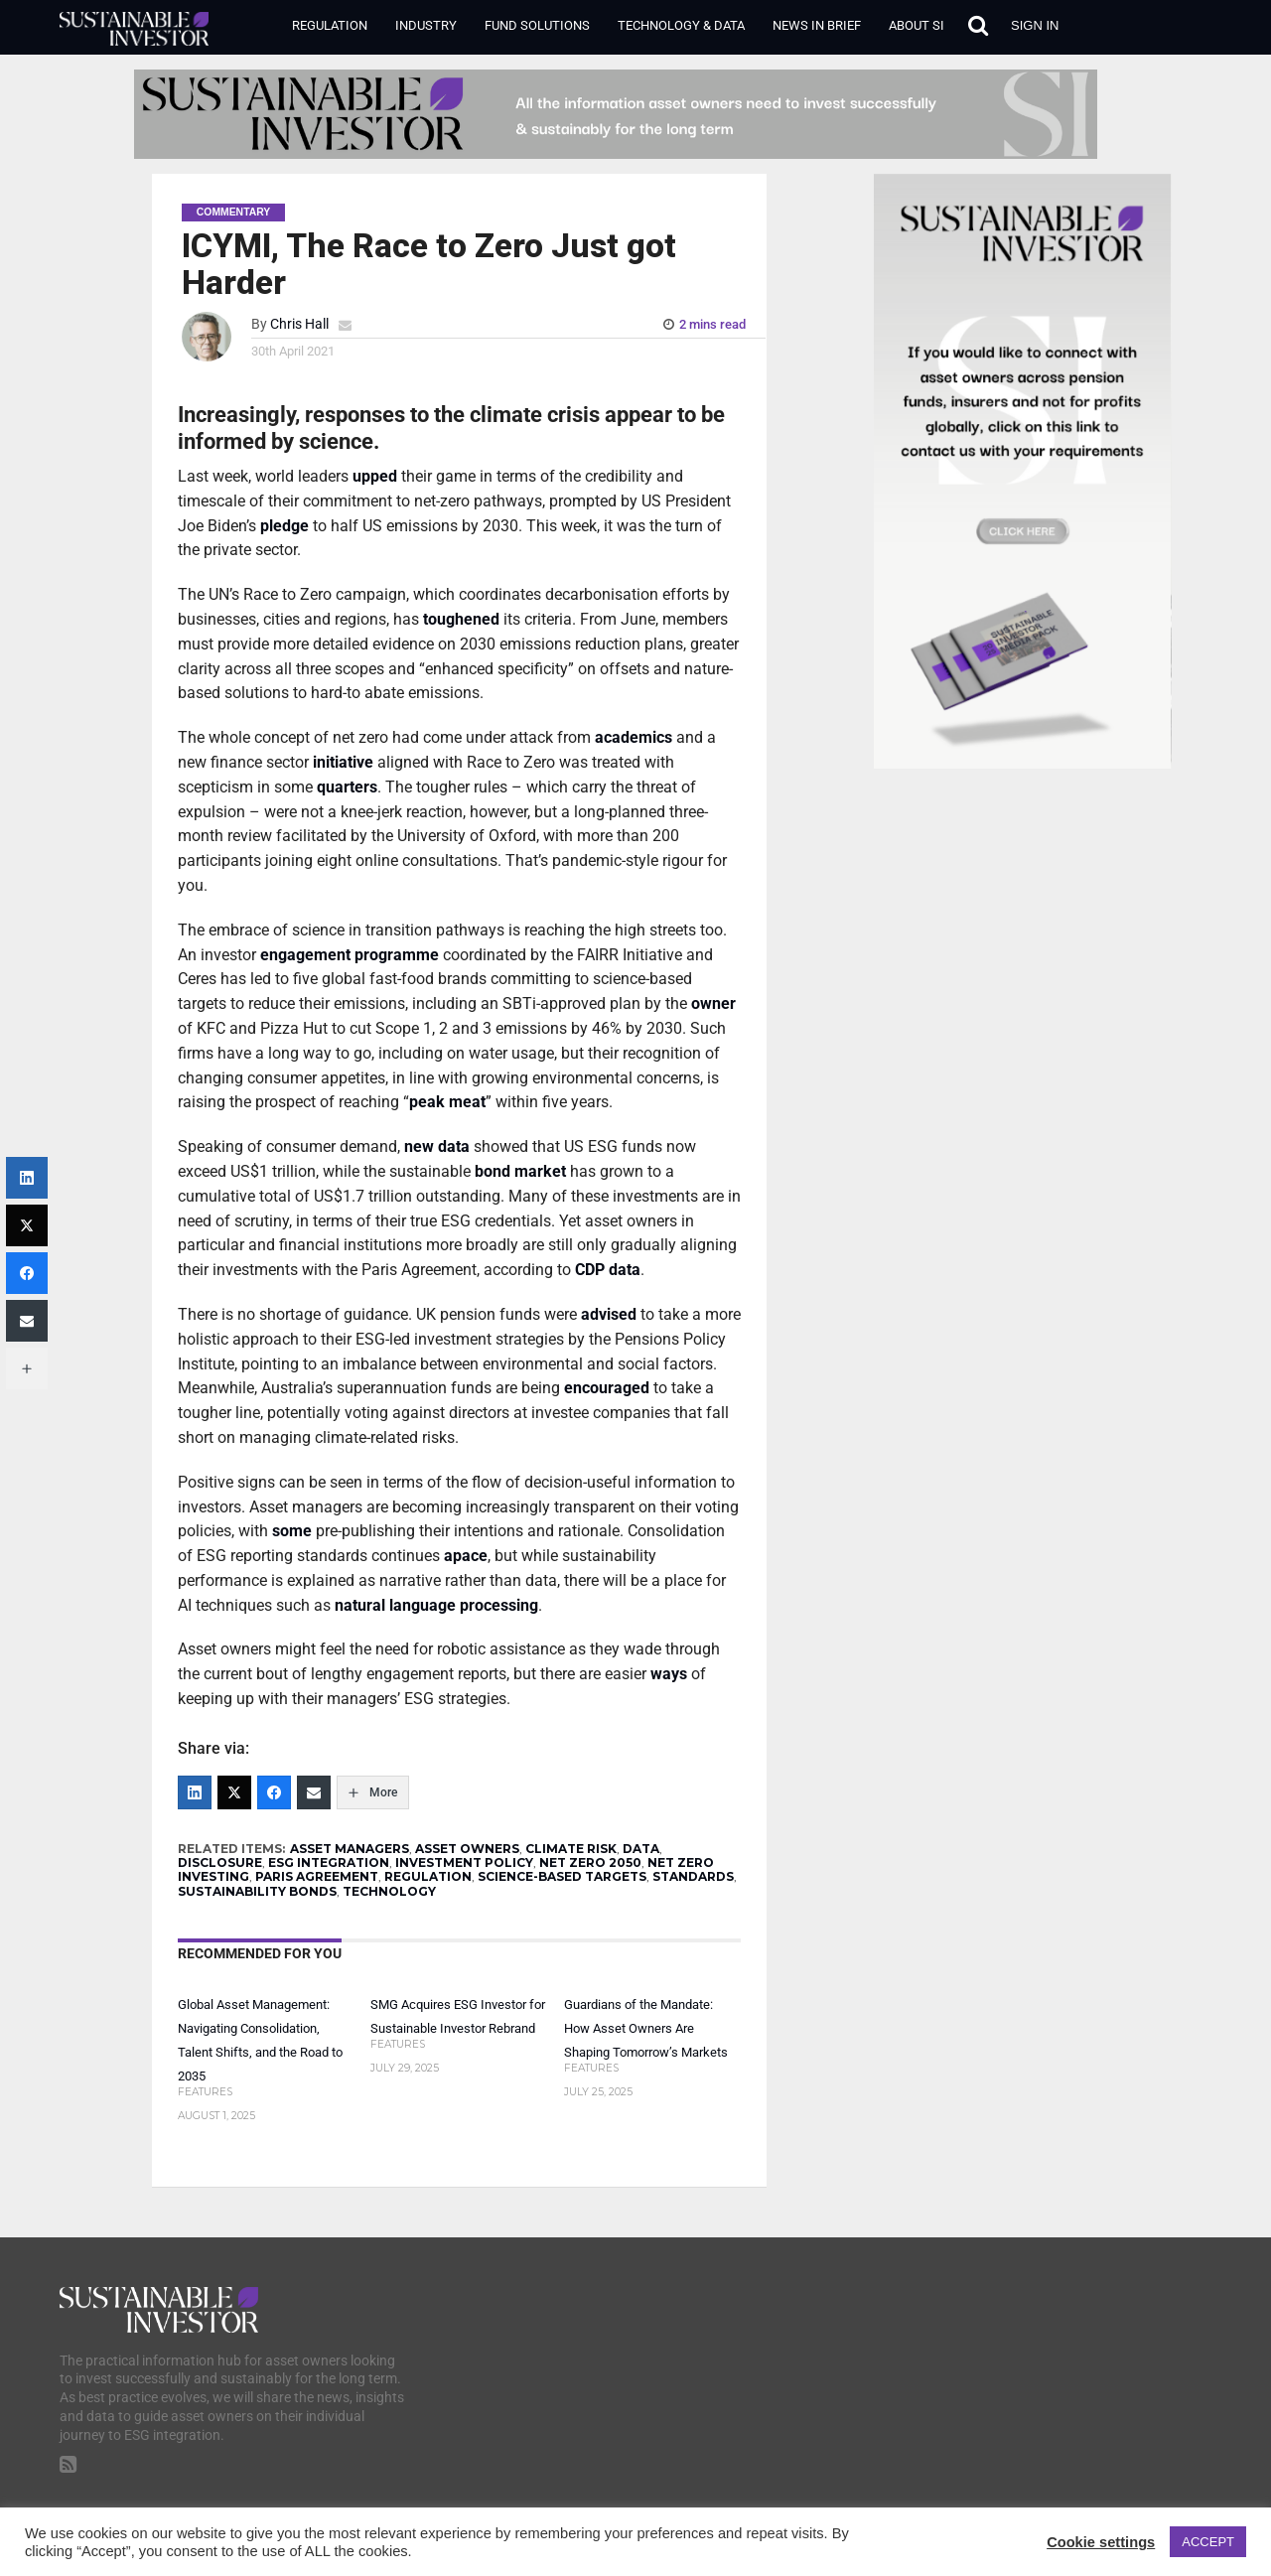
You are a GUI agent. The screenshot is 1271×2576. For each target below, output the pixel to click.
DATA (641, 1848)
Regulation (329, 25)
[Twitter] (234, 1792)
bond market (520, 1171)
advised (608, 1314)
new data (437, 1146)
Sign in (1035, 25)
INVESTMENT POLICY (464, 1862)
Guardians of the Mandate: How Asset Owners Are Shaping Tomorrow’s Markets (646, 2028)
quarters (347, 787)
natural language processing (436, 1605)
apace (466, 1555)
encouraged (606, 1387)
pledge (284, 525)
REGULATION (428, 1876)
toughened (461, 619)
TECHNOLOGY (389, 1891)
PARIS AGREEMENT (316, 1876)
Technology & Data (681, 25)
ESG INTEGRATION (328, 1862)
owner (713, 1003)
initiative (343, 762)
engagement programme (349, 954)
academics (633, 737)
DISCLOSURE (220, 1862)
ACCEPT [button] (1208, 2541)
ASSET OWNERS (467, 1848)
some (292, 1530)
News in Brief (817, 25)
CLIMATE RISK (571, 1848)
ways (668, 1673)
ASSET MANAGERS (349, 1848)
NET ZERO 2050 (590, 1862)
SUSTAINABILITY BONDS (257, 1891)
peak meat (447, 1101)
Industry (426, 25)
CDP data (607, 1269)
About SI (916, 25)
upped (375, 476)
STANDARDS (693, 1876)
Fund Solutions (537, 25)
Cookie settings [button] (1101, 2542)
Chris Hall (299, 324)
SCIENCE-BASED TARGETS (562, 1876)
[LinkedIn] (195, 1792)
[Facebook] (274, 1792)
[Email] (314, 1792)
